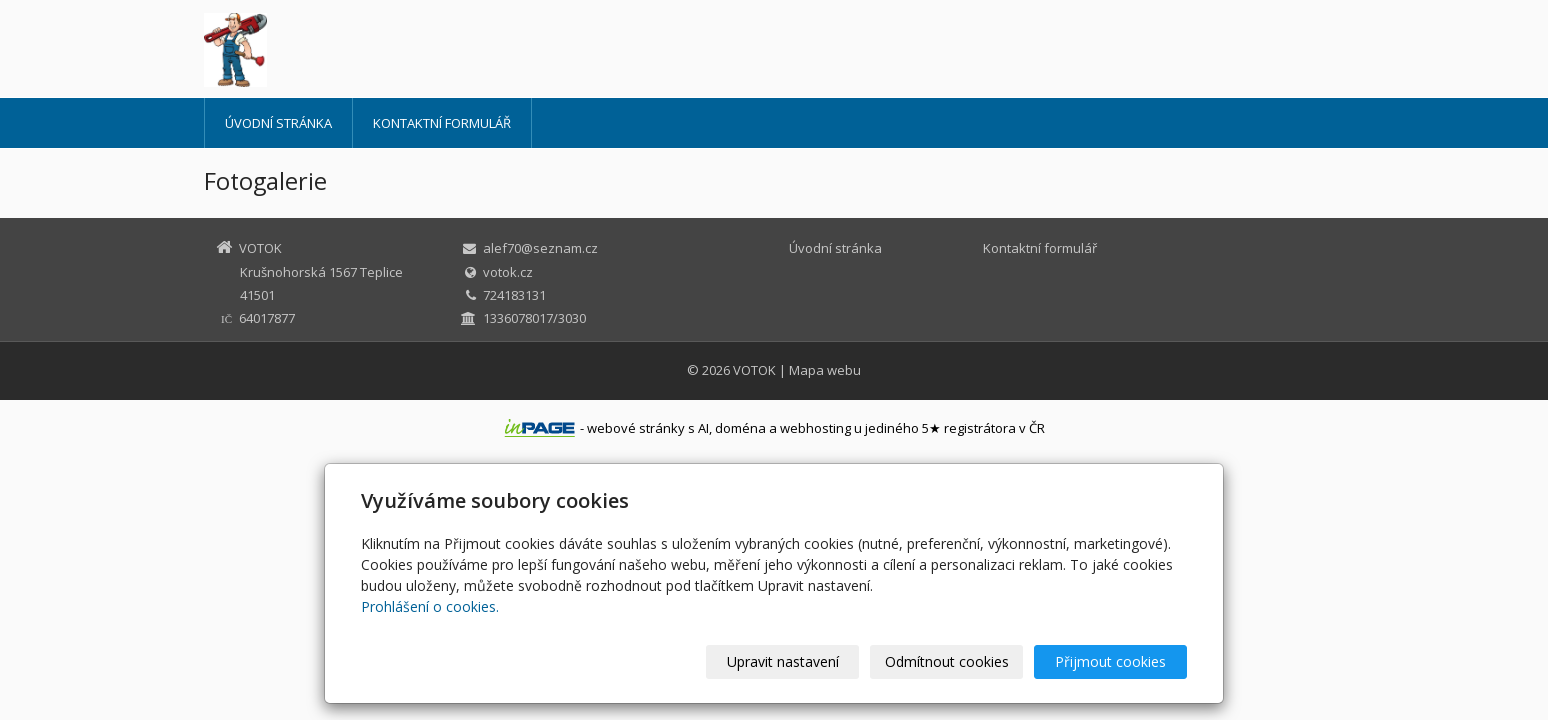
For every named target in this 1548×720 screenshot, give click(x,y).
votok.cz (508, 272)
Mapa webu (825, 370)
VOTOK (754, 370)
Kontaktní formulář (442, 123)
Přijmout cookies (1110, 661)
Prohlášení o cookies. (430, 606)
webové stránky (636, 428)
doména (740, 428)
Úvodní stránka (278, 123)
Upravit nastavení (783, 661)
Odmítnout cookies (947, 661)
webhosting (815, 428)
